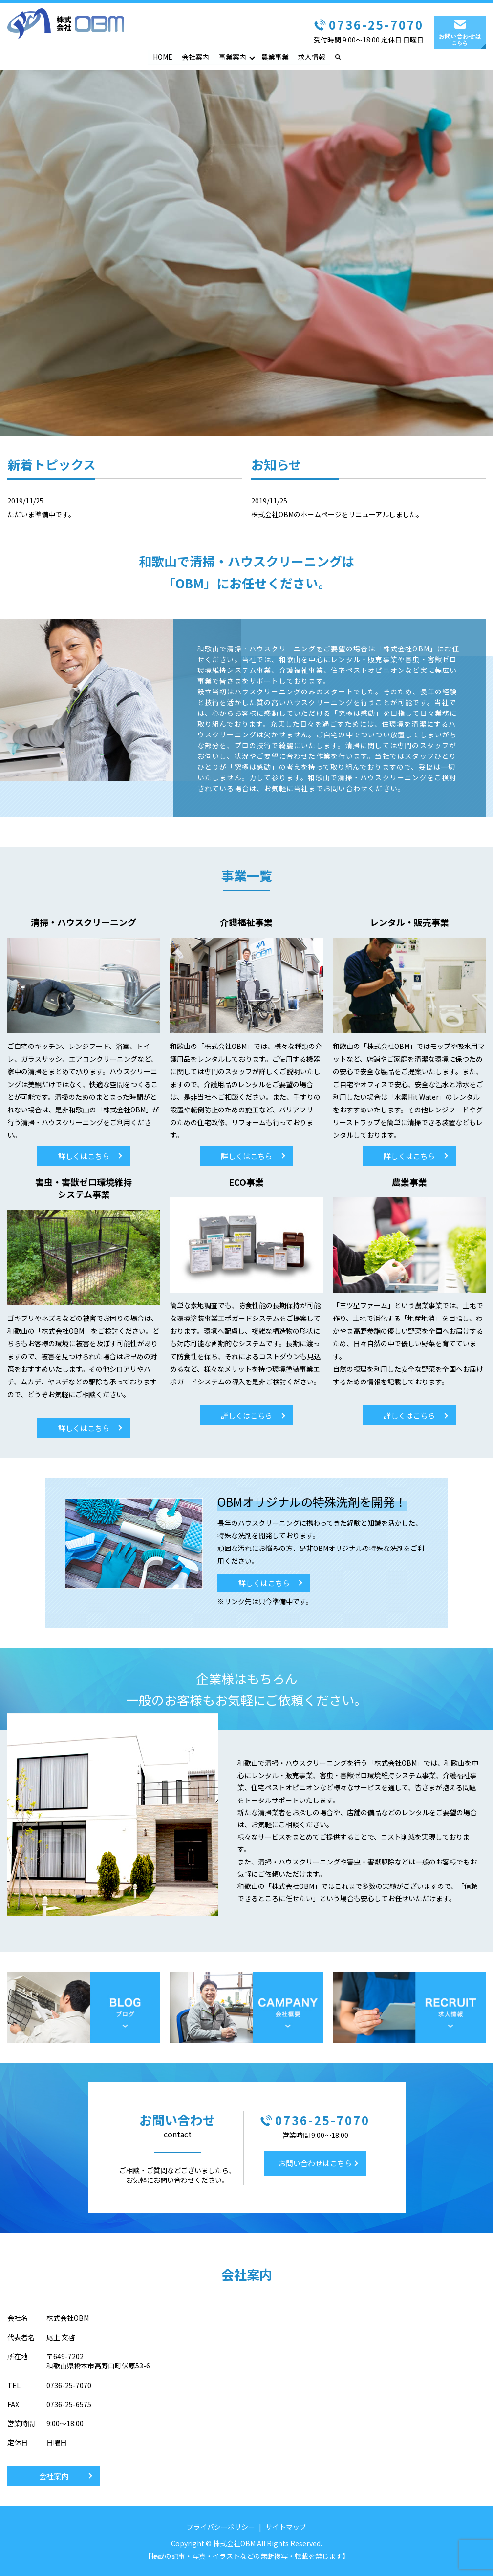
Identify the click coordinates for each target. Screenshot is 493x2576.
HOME (162, 57)
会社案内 (195, 57)
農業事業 (275, 57)
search (342, 57)
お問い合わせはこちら (315, 2163)
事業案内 (232, 57)
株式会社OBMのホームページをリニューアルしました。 (337, 515)
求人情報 (311, 57)
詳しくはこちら (83, 1157)
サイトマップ (285, 2527)
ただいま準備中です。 (41, 515)
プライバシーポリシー (221, 2527)
